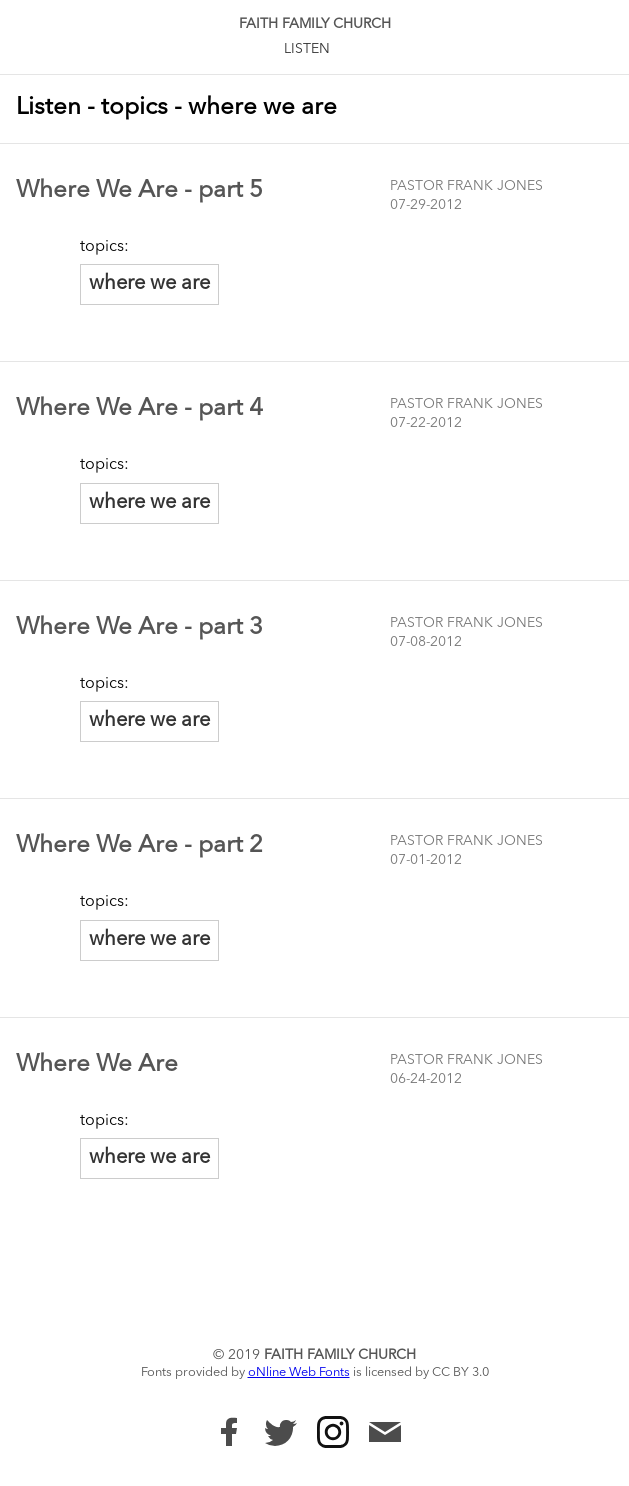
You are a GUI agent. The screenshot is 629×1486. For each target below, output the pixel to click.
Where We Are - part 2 (139, 846)
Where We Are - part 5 (139, 191)
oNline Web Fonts (299, 1372)
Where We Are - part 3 (139, 628)
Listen (307, 49)
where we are (149, 284)
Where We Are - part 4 (139, 409)
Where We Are (97, 1065)
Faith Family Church (315, 24)
